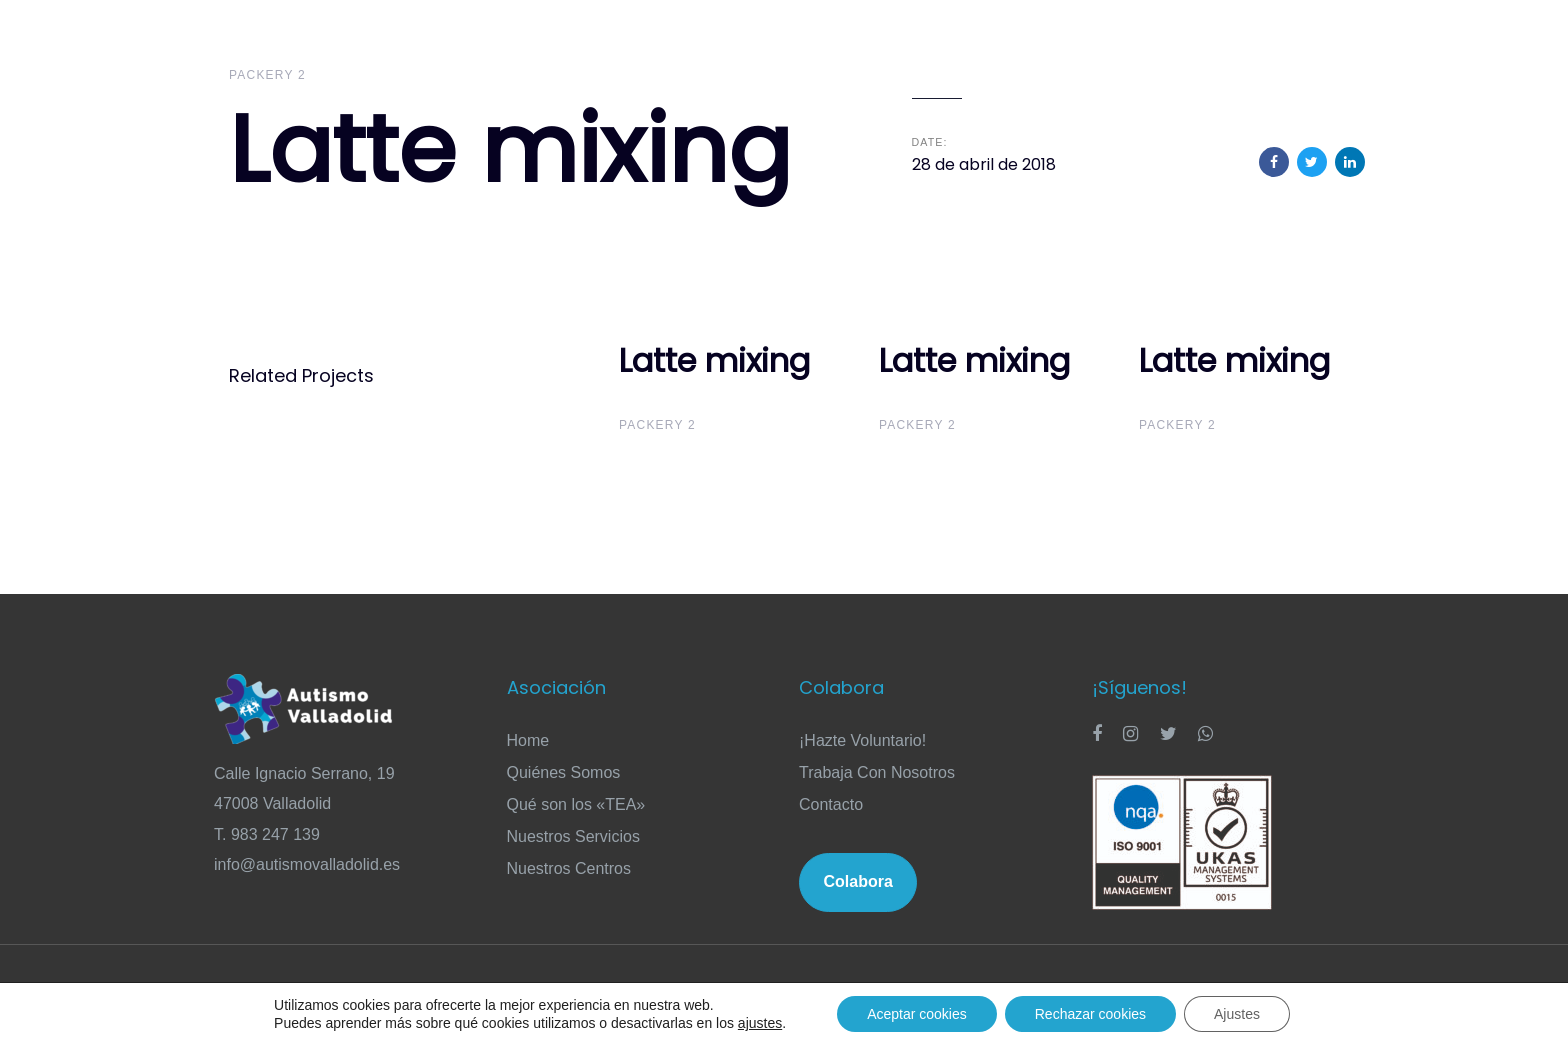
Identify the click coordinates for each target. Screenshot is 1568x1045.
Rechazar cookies (1090, 1014)
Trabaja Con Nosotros (877, 772)
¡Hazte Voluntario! (862, 740)
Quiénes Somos (564, 772)
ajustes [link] (760, 1023)
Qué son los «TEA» (576, 804)
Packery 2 (267, 75)
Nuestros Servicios (573, 836)
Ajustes (1237, 1014)
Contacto (831, 804)
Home (528, 740)
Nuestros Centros (569, 868)
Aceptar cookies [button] (917, 1014)
